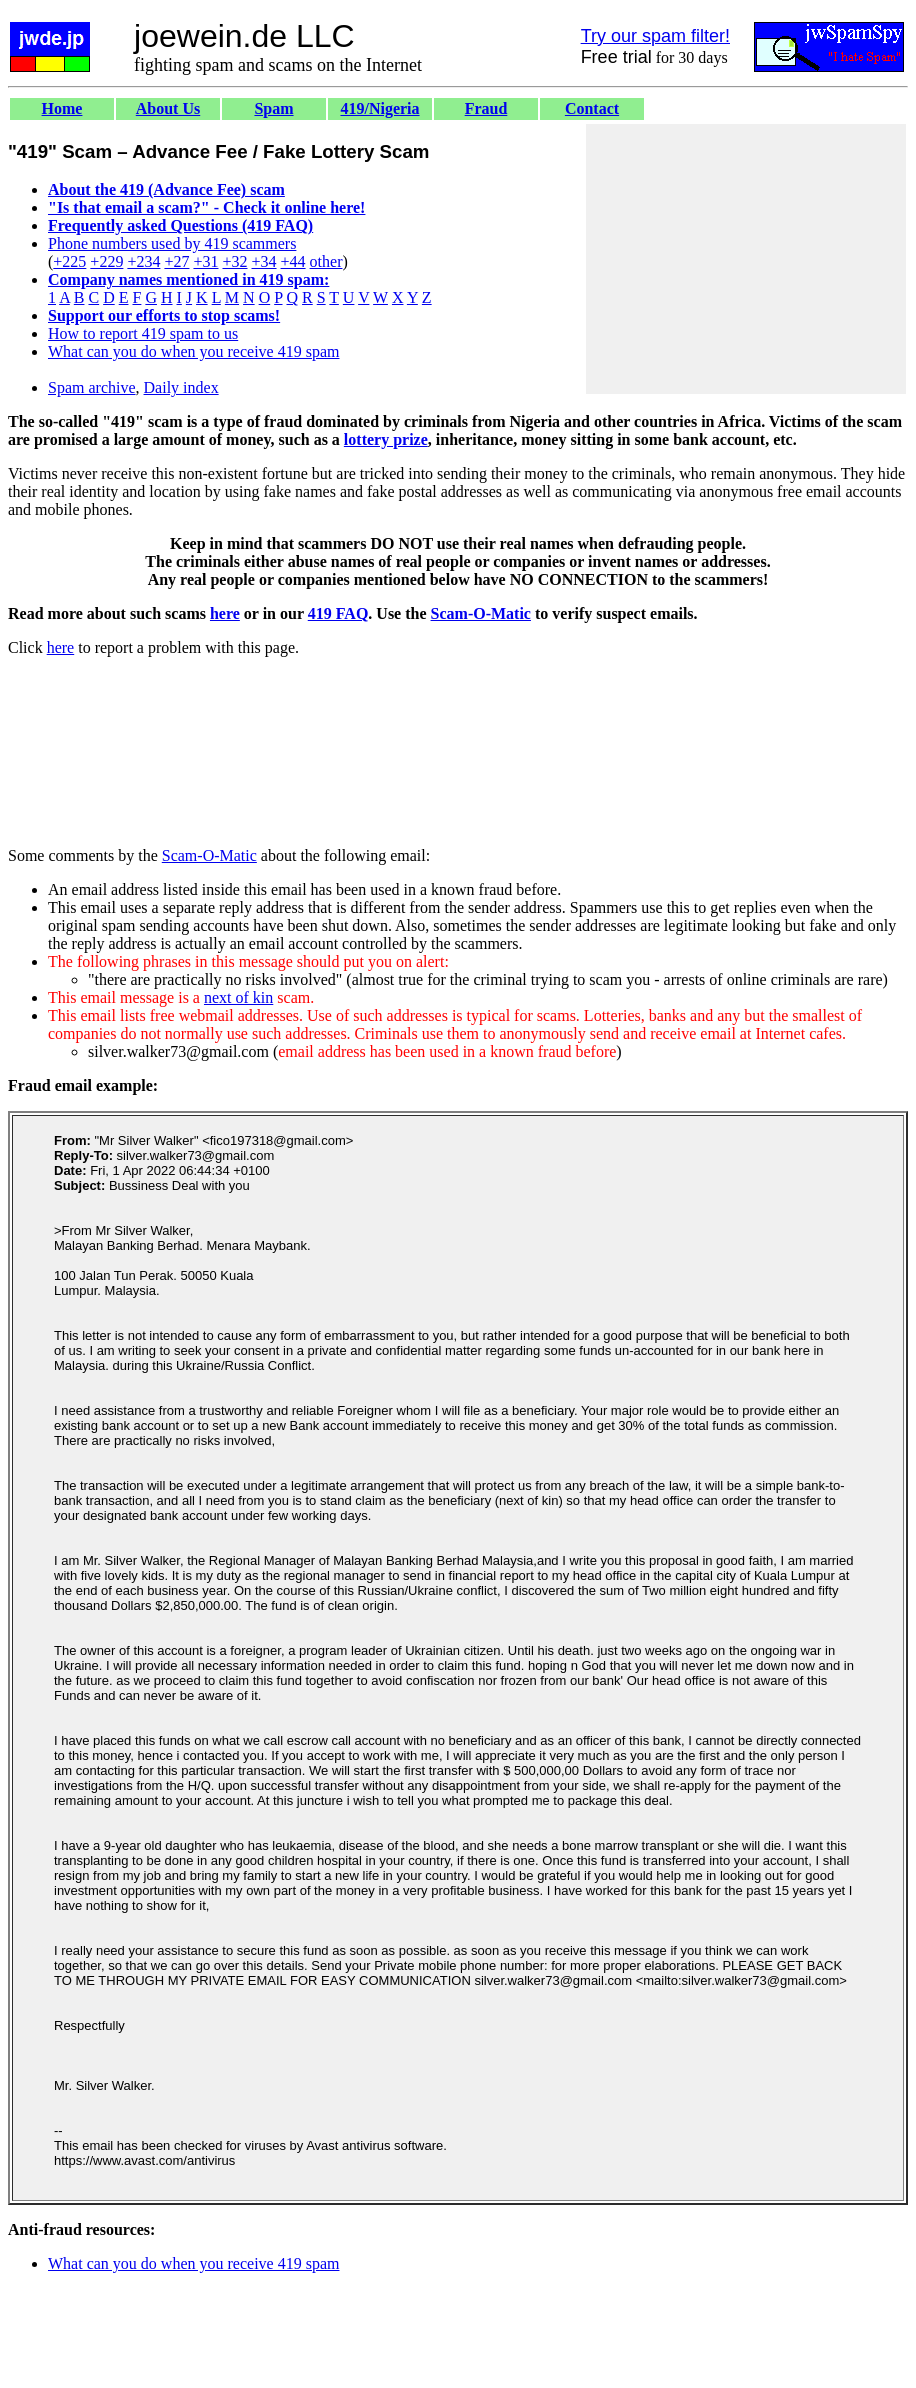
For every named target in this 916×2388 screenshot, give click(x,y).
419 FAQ (338, 613)
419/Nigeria (379, 108)
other (326, 261)
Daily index (181, 387)
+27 (176, 261)
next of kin (238, 997)
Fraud (486, 108)
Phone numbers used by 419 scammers (172, 243)
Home (62, 108)
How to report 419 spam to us (143, 333)
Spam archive (92, 387)
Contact (592, 108)
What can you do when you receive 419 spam (193, 351)
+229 (106, 261)
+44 (293, 261)
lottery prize (386, 439)
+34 (264, 261)
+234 (143, 261)
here (225, 613)
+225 (69, 261)
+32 (234, 261)
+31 (205, 261)
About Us (168, 108)
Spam (273, 108)
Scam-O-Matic (481, 613)
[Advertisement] (746, 259)
